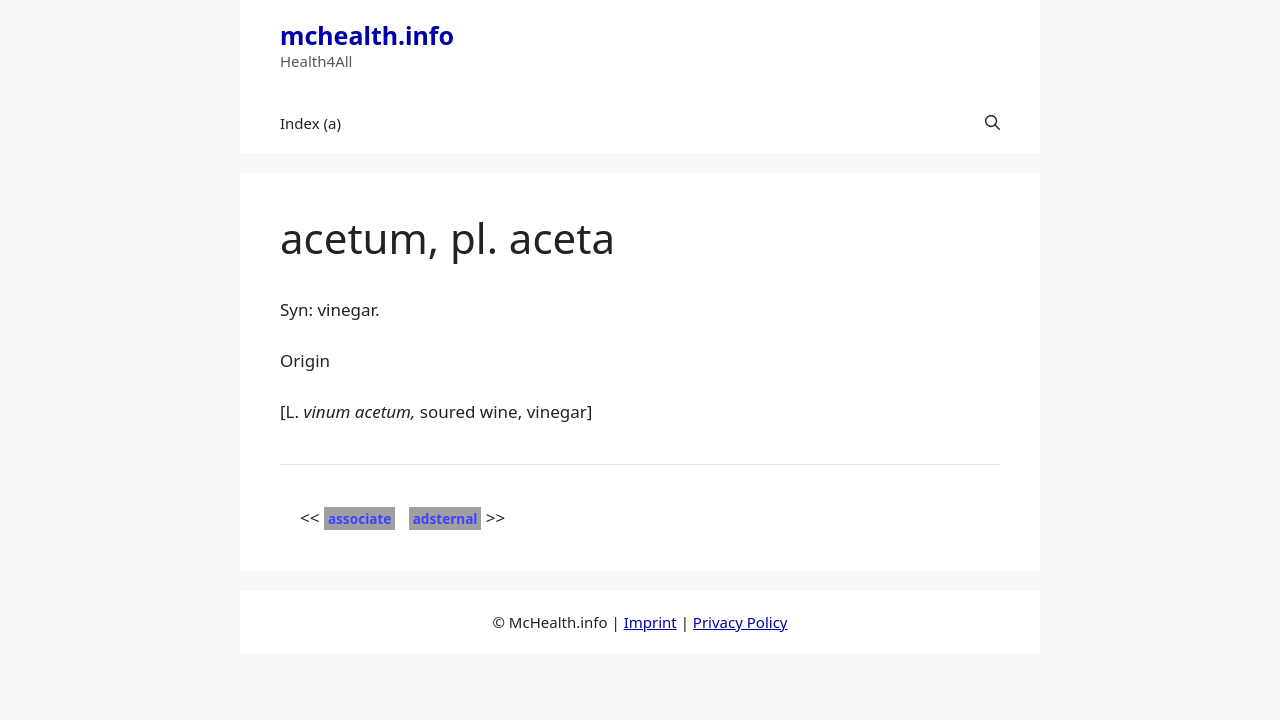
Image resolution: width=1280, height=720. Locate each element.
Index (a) (310, 123)
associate (360, 518)
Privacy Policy (740, 622)
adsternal (445, 518)
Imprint (650, 622)
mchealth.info (367, 35)
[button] (992, 123)
